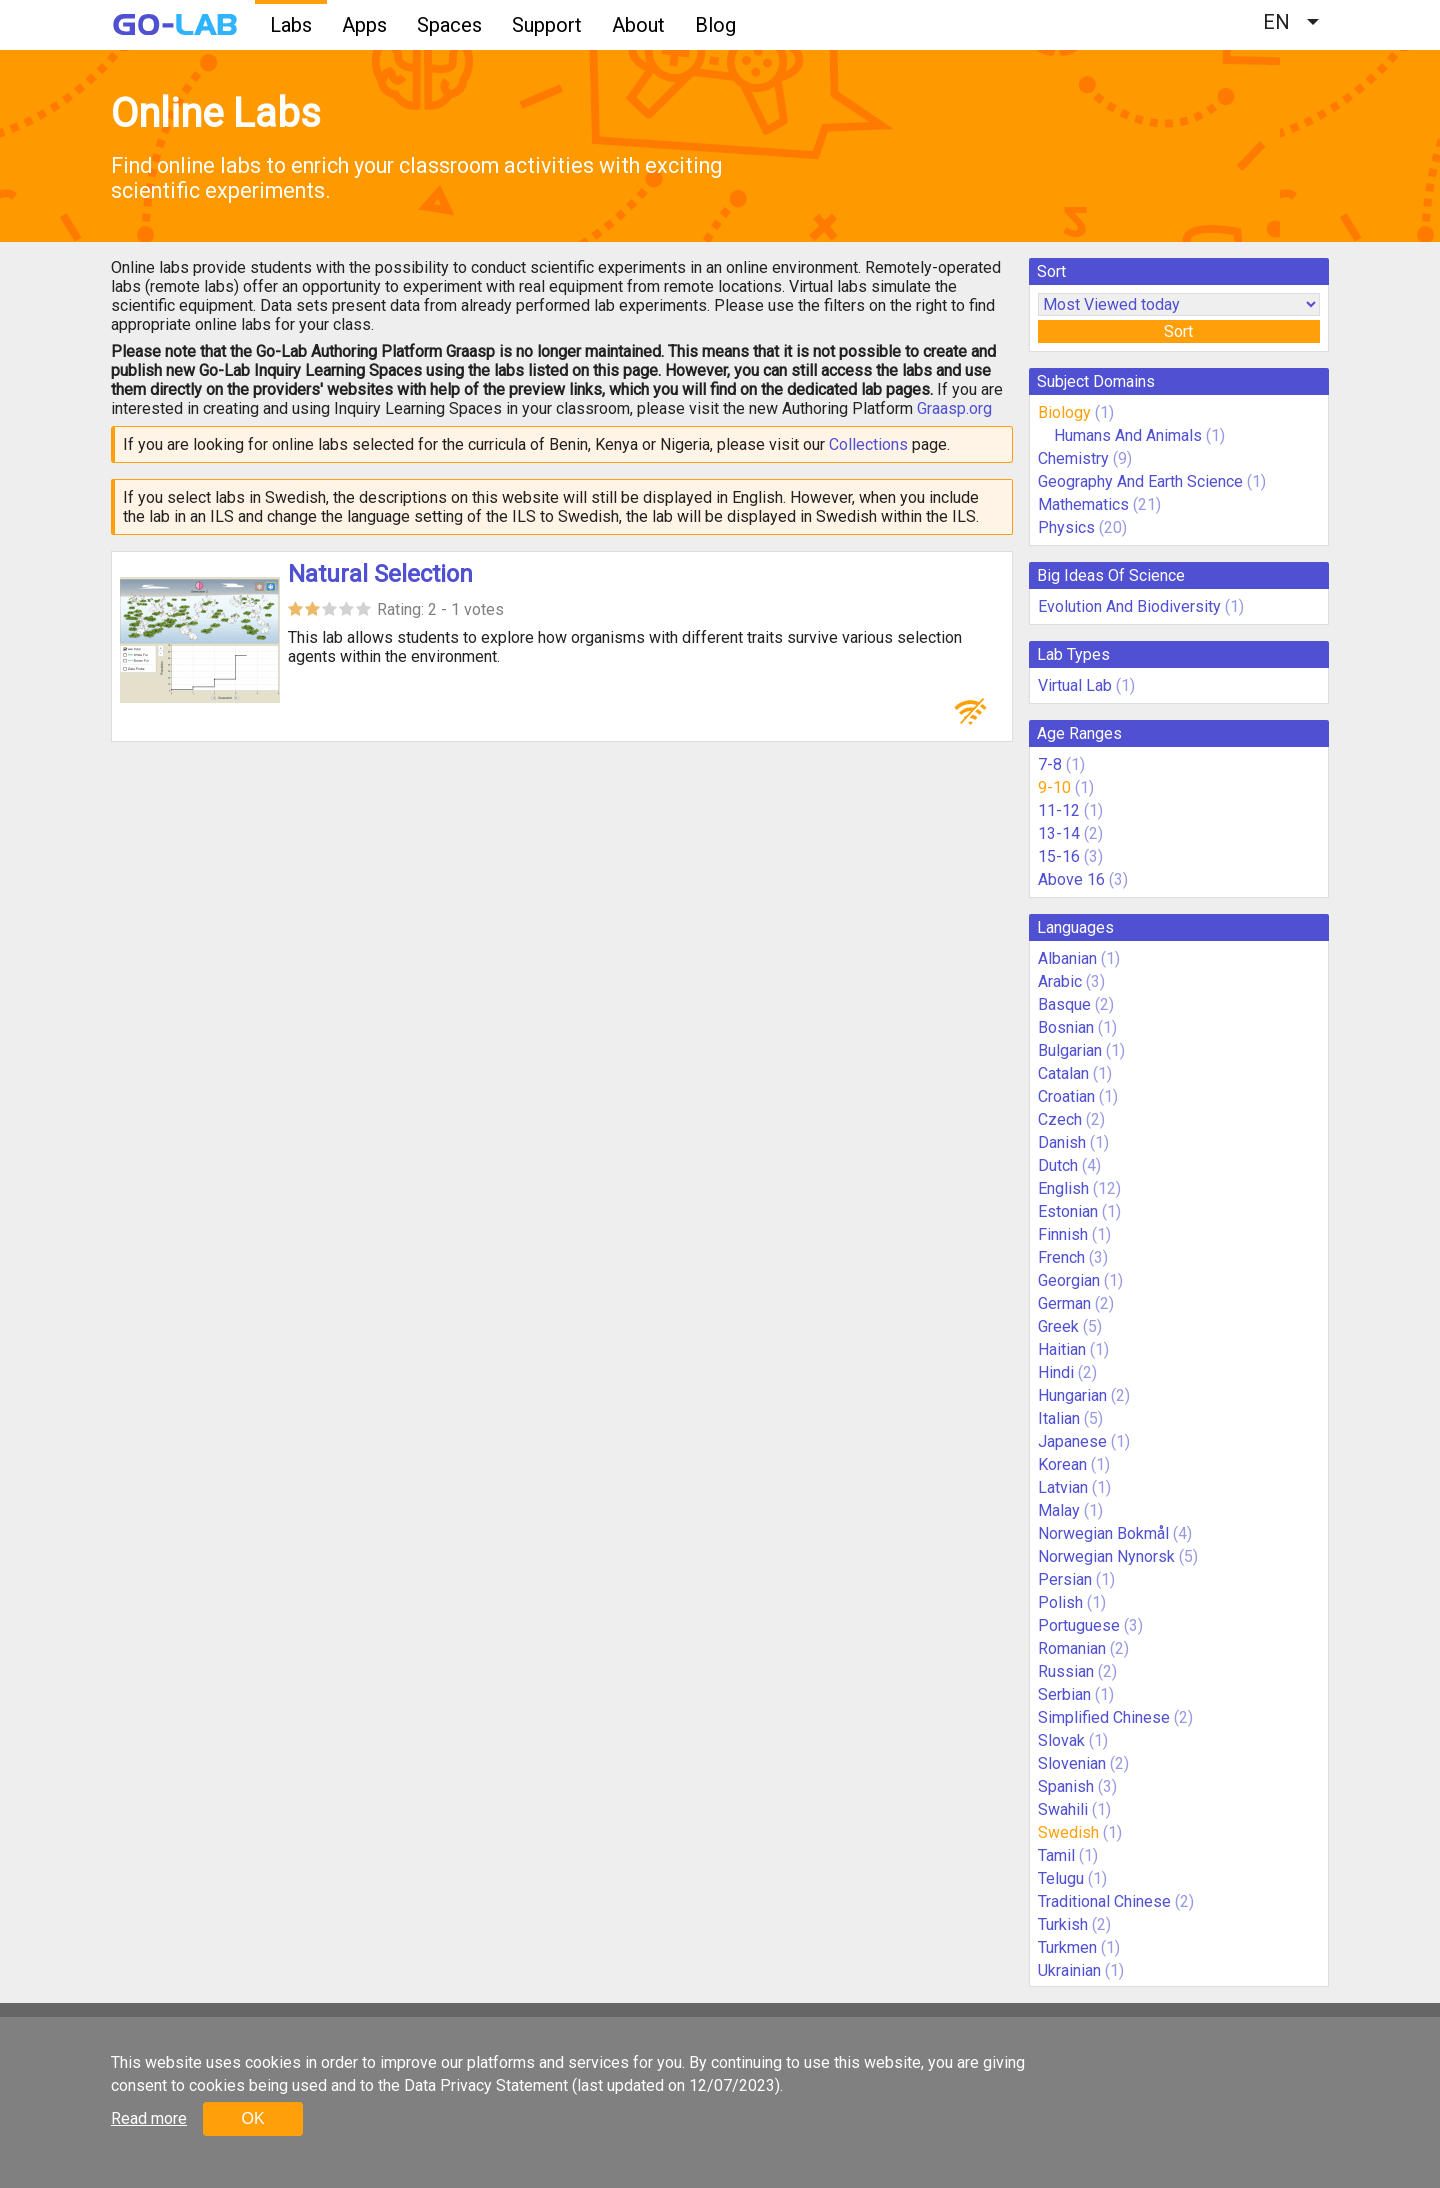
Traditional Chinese (1104, 1901)
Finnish (1063, 1234)
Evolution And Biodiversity (1129, 606)
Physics (1066, 527)
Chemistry (1073, 458)
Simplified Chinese (1104, 1717)
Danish (1062, 1142)
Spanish (1066, 1786)
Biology (1064, 412)
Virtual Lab (1075, 685)
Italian (1059, 1418)
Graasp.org (954, 408)
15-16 (1059, 856)
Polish (1060, 1602)
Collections (868, 444)
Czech (1060, 1119)
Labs (291, 25)
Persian (1065, 1579)
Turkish (1063, 1924)
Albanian (1067, 958)
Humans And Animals (1128, 435)
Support (547, 25)
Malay (1059, 1510)
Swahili (1063, 1809)
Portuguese (1079, 1625)
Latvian (1063, 1487)
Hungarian (1072, 1395)
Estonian (1068, 1211)
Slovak (1061, 1740)
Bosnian (1066, 1027)
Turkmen (1067, 1947)
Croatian (1066, 1096)
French (1061, 1257)
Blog (715, 25)
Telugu (1061, 1878)
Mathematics (1083, 504)
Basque (1064, 1004)
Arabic (1060, 981)
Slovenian (1072, 1763)
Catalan (1063, 1073)
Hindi (1056, 1372)
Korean (1062, 1464)
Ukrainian (1069, 1970)
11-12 (1059, 810)
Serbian (1064, 1694)
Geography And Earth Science (1140, 481)
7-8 (1050, 764)
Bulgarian (1070, 1050)
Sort (1178, 331)
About (638, 25)
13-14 (1059, 833)
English (1063, 1188)
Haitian (1062, 1349)
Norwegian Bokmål (1103, 1533)
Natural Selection (380, 574)
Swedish (1068, 1832)
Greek (1058, 1326)
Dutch (1058, 1165)
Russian (1066, 1671)
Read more (149, 2118)
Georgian (1069, 1280)
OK (252, 2118)
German (1064, 1303)
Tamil (1056, 1855)
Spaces (449, 25)
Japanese (1072, 1441)
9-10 (1054, 787)
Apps (364, 25)
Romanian (1072, 1648)
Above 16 (1071, 879)
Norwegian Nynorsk (1106, 1556)
